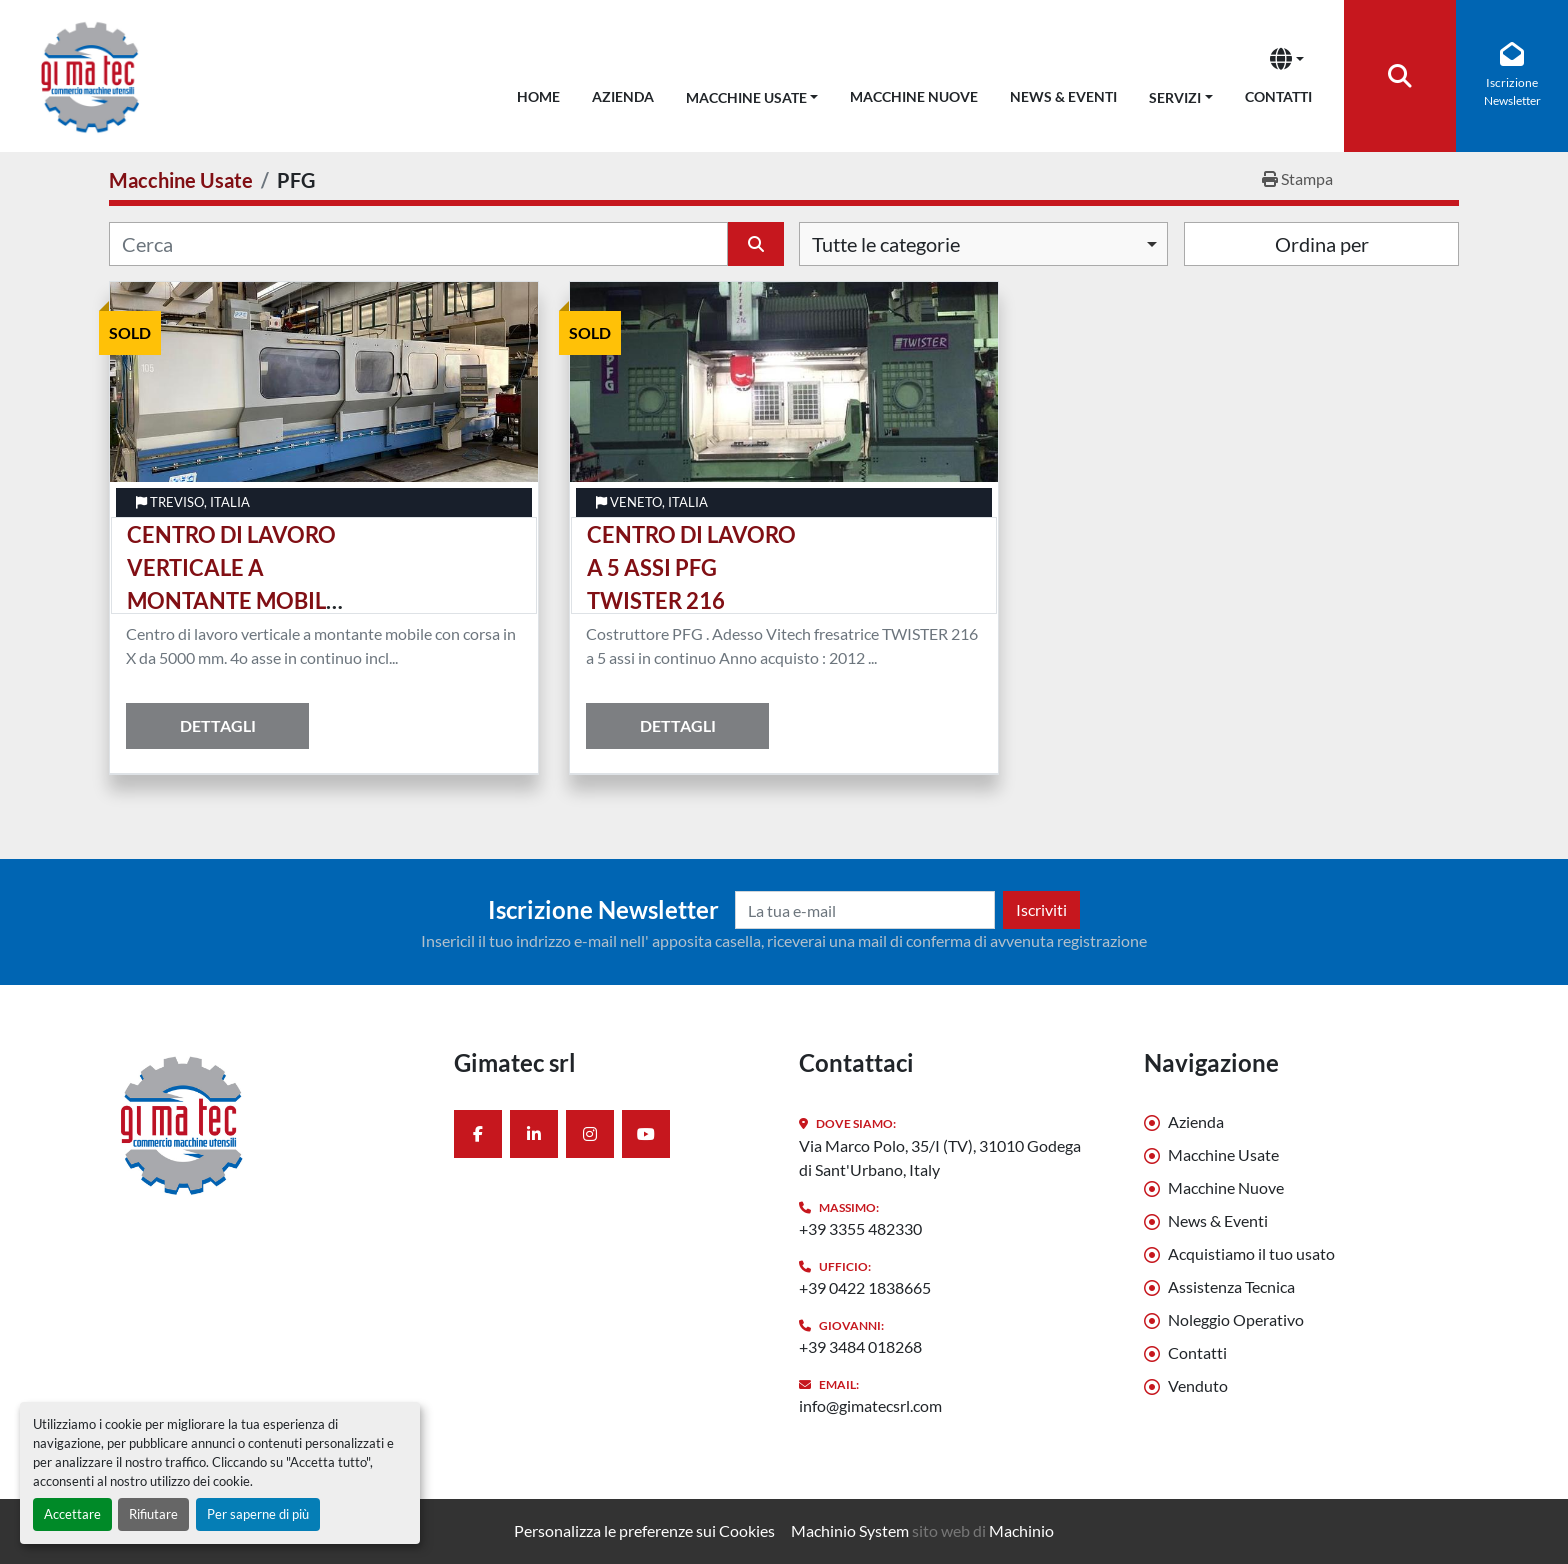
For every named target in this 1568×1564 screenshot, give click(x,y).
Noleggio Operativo (1236, 1319)
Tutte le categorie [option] (886, 244)
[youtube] (646, 1134)
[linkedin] (534, 1134)
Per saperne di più (258, 1514)
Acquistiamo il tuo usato (1251, 1253)
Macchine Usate (746, 97)
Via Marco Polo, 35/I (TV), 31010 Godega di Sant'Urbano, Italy (940, 1157)
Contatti (1278, 96)
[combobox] (983, 244)
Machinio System (850, 1530)
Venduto (1198, 1385)
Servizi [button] (1175, 97)
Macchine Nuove (914, 96)
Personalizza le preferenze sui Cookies (644, 1530)
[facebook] (478, 1134)
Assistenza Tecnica (1231, 1286)
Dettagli (218, 725)
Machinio (1021, 1530)
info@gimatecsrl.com (870, 1405)
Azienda (623, 96)
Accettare (72, 1514)
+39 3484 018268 (860, 1346)
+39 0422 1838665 (865, 1287)
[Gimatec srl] (266, 1124)
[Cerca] (418, 244)
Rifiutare (153, 1514)
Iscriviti (1041, 909)
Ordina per (1322, 244)
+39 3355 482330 (860, 1228)
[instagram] (590, 1134)
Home (538, 96)
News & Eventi (1063, 96)
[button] (752, 93)
